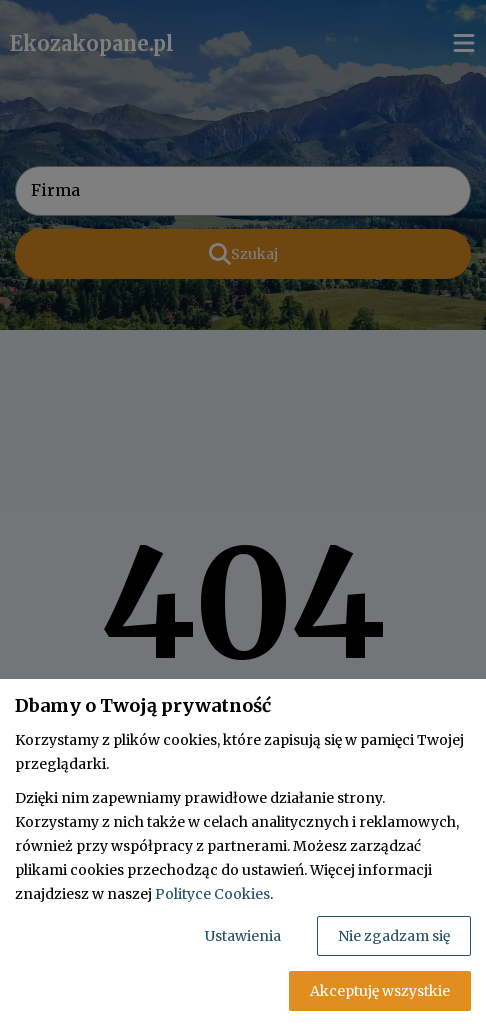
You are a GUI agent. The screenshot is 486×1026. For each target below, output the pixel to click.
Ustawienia (243, 936)
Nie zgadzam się (394, 936)
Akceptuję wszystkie (380, 991)
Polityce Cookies (212, 894)
